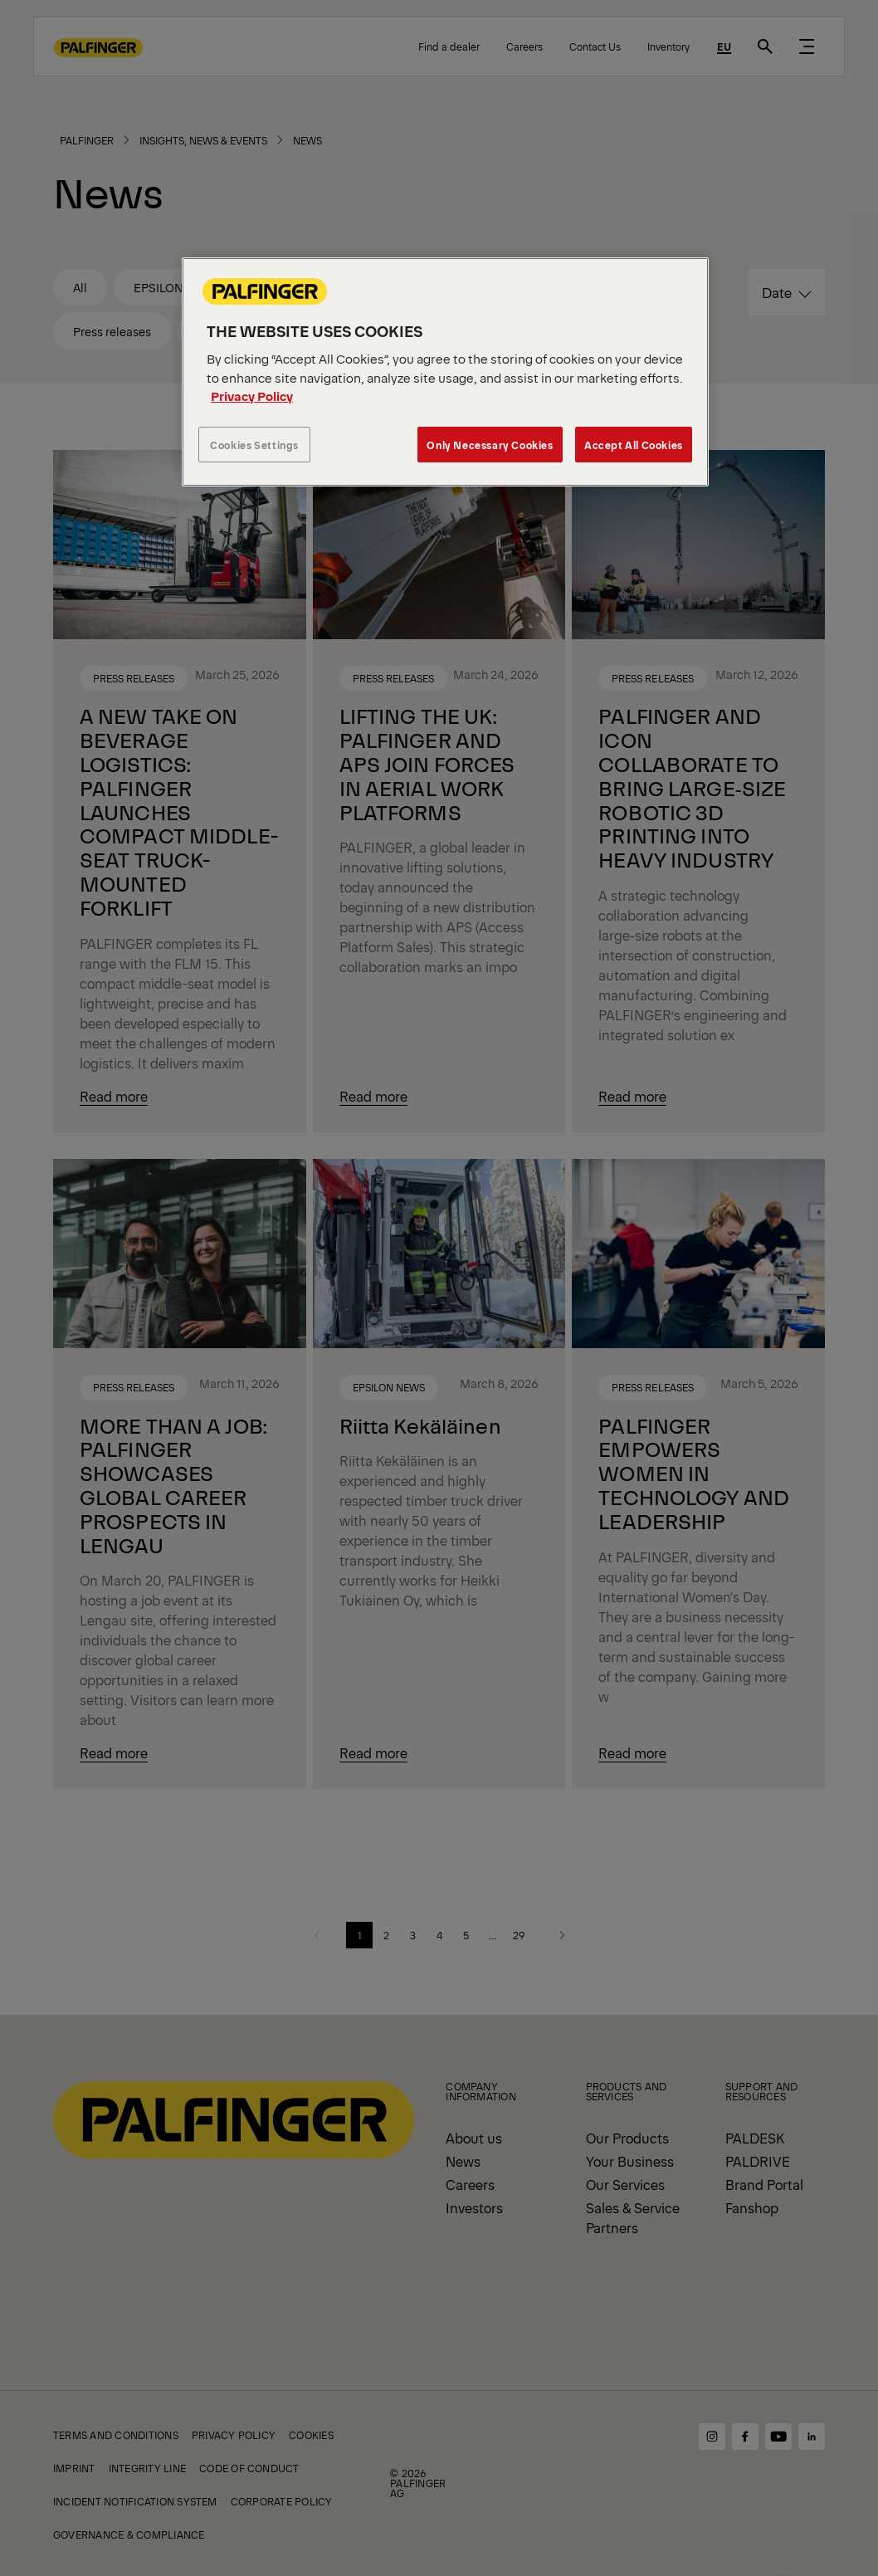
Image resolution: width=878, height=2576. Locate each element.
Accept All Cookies (633, 444)
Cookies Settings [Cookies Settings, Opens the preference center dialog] (254, 444)
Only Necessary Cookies (490, 444)
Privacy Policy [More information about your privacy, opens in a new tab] (252, 395)
